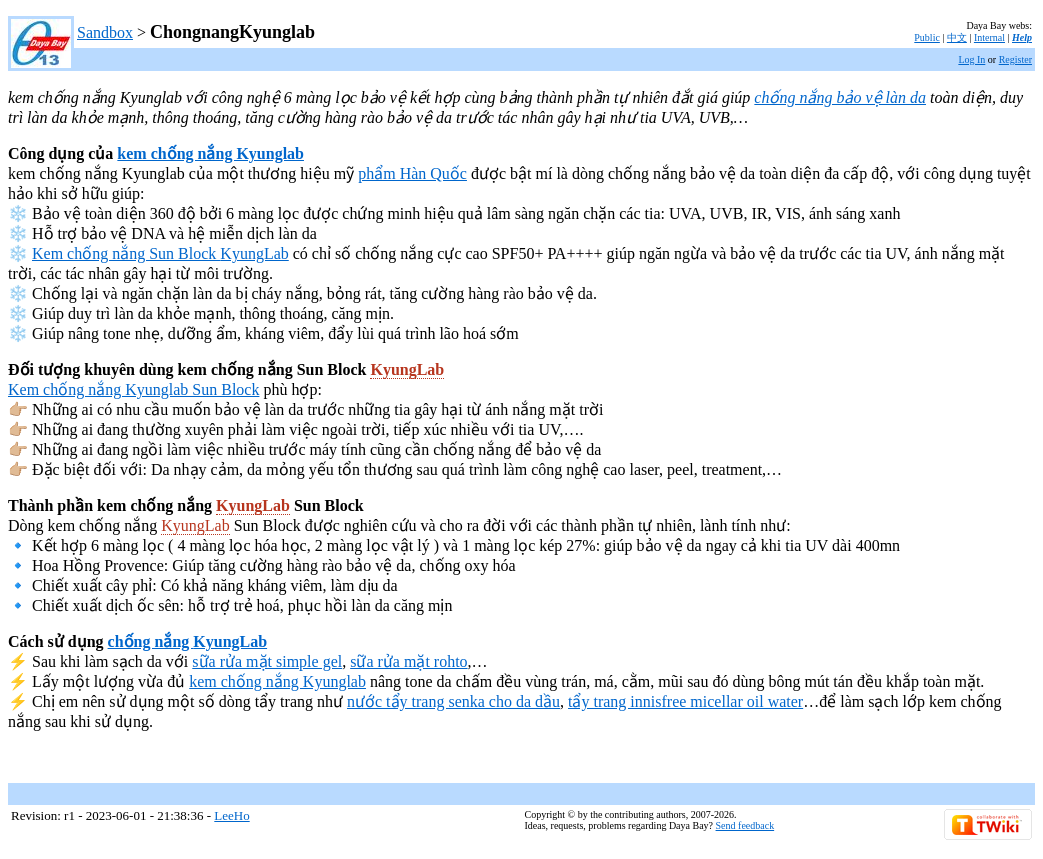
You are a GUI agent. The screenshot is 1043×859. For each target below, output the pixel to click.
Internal (989, 37)
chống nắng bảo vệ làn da (840, 97)
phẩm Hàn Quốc (412, 173)
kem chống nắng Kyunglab (210, 153)
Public (927, 37)
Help (1022, 37)
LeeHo (231, 815)
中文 (957, 37)
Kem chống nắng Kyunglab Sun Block (133, 389)
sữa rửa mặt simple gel (267, 661)
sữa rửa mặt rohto (408, 661)
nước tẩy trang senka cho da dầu (453, 701)
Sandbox (105, 32)
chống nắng (151, 641)
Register (1015, 59)
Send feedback (745, 825)
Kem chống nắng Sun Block (126, 253)
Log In (971, 59)
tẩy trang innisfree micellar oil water (685, 701)
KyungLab (254, 253)
